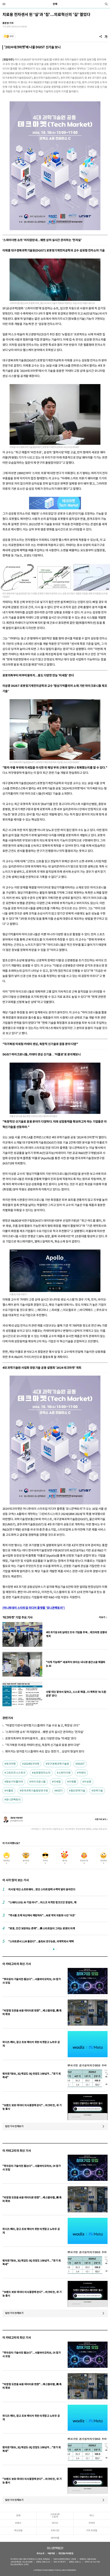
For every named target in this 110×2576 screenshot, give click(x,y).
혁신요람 (18, 2530)
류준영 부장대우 (16, 1818)
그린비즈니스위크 (15, 1772)
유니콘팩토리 (13, 1799)
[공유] (100, 36)
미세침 (57, 1781)
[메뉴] (4, 4)
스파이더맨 (64, 1772)
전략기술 (98, 1790)
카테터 (82, 1772)
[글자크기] (106, 36)
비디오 (55, 2523)
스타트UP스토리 (55, 2515)
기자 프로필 (91, 2530)
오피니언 (55, 2530)
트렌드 (18, 2523)
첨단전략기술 (78, 1790)
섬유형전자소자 (41, 1772)
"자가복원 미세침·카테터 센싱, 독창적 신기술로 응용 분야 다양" (42, 1745)
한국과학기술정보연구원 (34, 1790)
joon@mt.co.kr (16, 1821)
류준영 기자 (7, 23)
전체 (55, 4)
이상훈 (87, 1781)
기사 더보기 (103, 1617)
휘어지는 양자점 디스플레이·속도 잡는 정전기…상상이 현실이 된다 (44, 1751)
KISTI (59, 1790)
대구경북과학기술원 (58, 1763)
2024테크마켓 (31, 1763)
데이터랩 (55, 2538)
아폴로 (9, 1790)
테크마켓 (11, 1763)
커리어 (92, 2523)
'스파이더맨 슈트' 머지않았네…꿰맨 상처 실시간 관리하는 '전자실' (44, 1732)
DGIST (81, 1763)
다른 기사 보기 (100, 1819)
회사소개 (40, 2554)
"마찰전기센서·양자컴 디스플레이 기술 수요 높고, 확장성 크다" (42, 1725)
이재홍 (72, 1781)
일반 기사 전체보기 (14, 2126)
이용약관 (51, 2554)
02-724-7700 (91, 2562)
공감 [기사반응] (12, 36)
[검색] (106, 4)
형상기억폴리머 (14, 1781)
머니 (92, 2515)
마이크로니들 (38, 1781)
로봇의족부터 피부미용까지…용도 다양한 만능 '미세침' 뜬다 (40, 1738)
